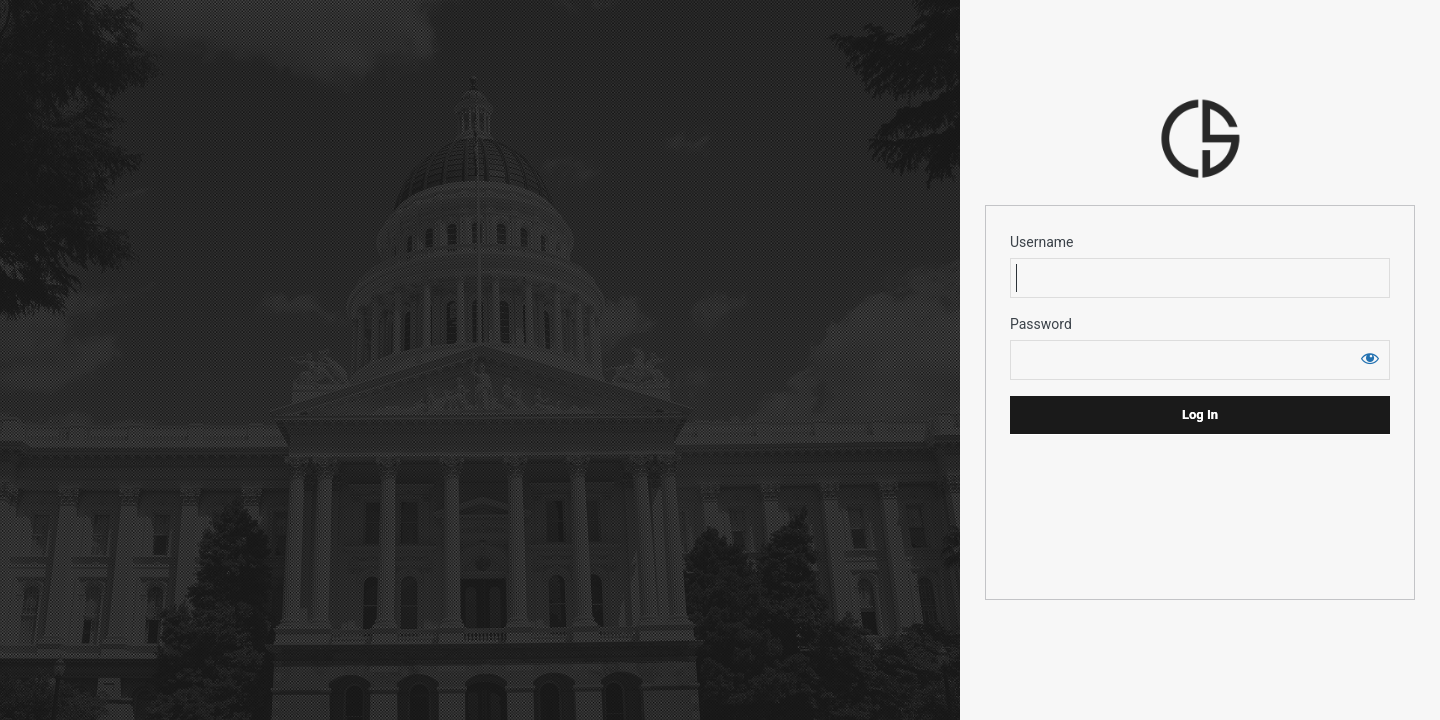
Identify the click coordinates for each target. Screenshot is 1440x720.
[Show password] (1370, 358)
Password (1041, 324)
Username (1042, 242)
